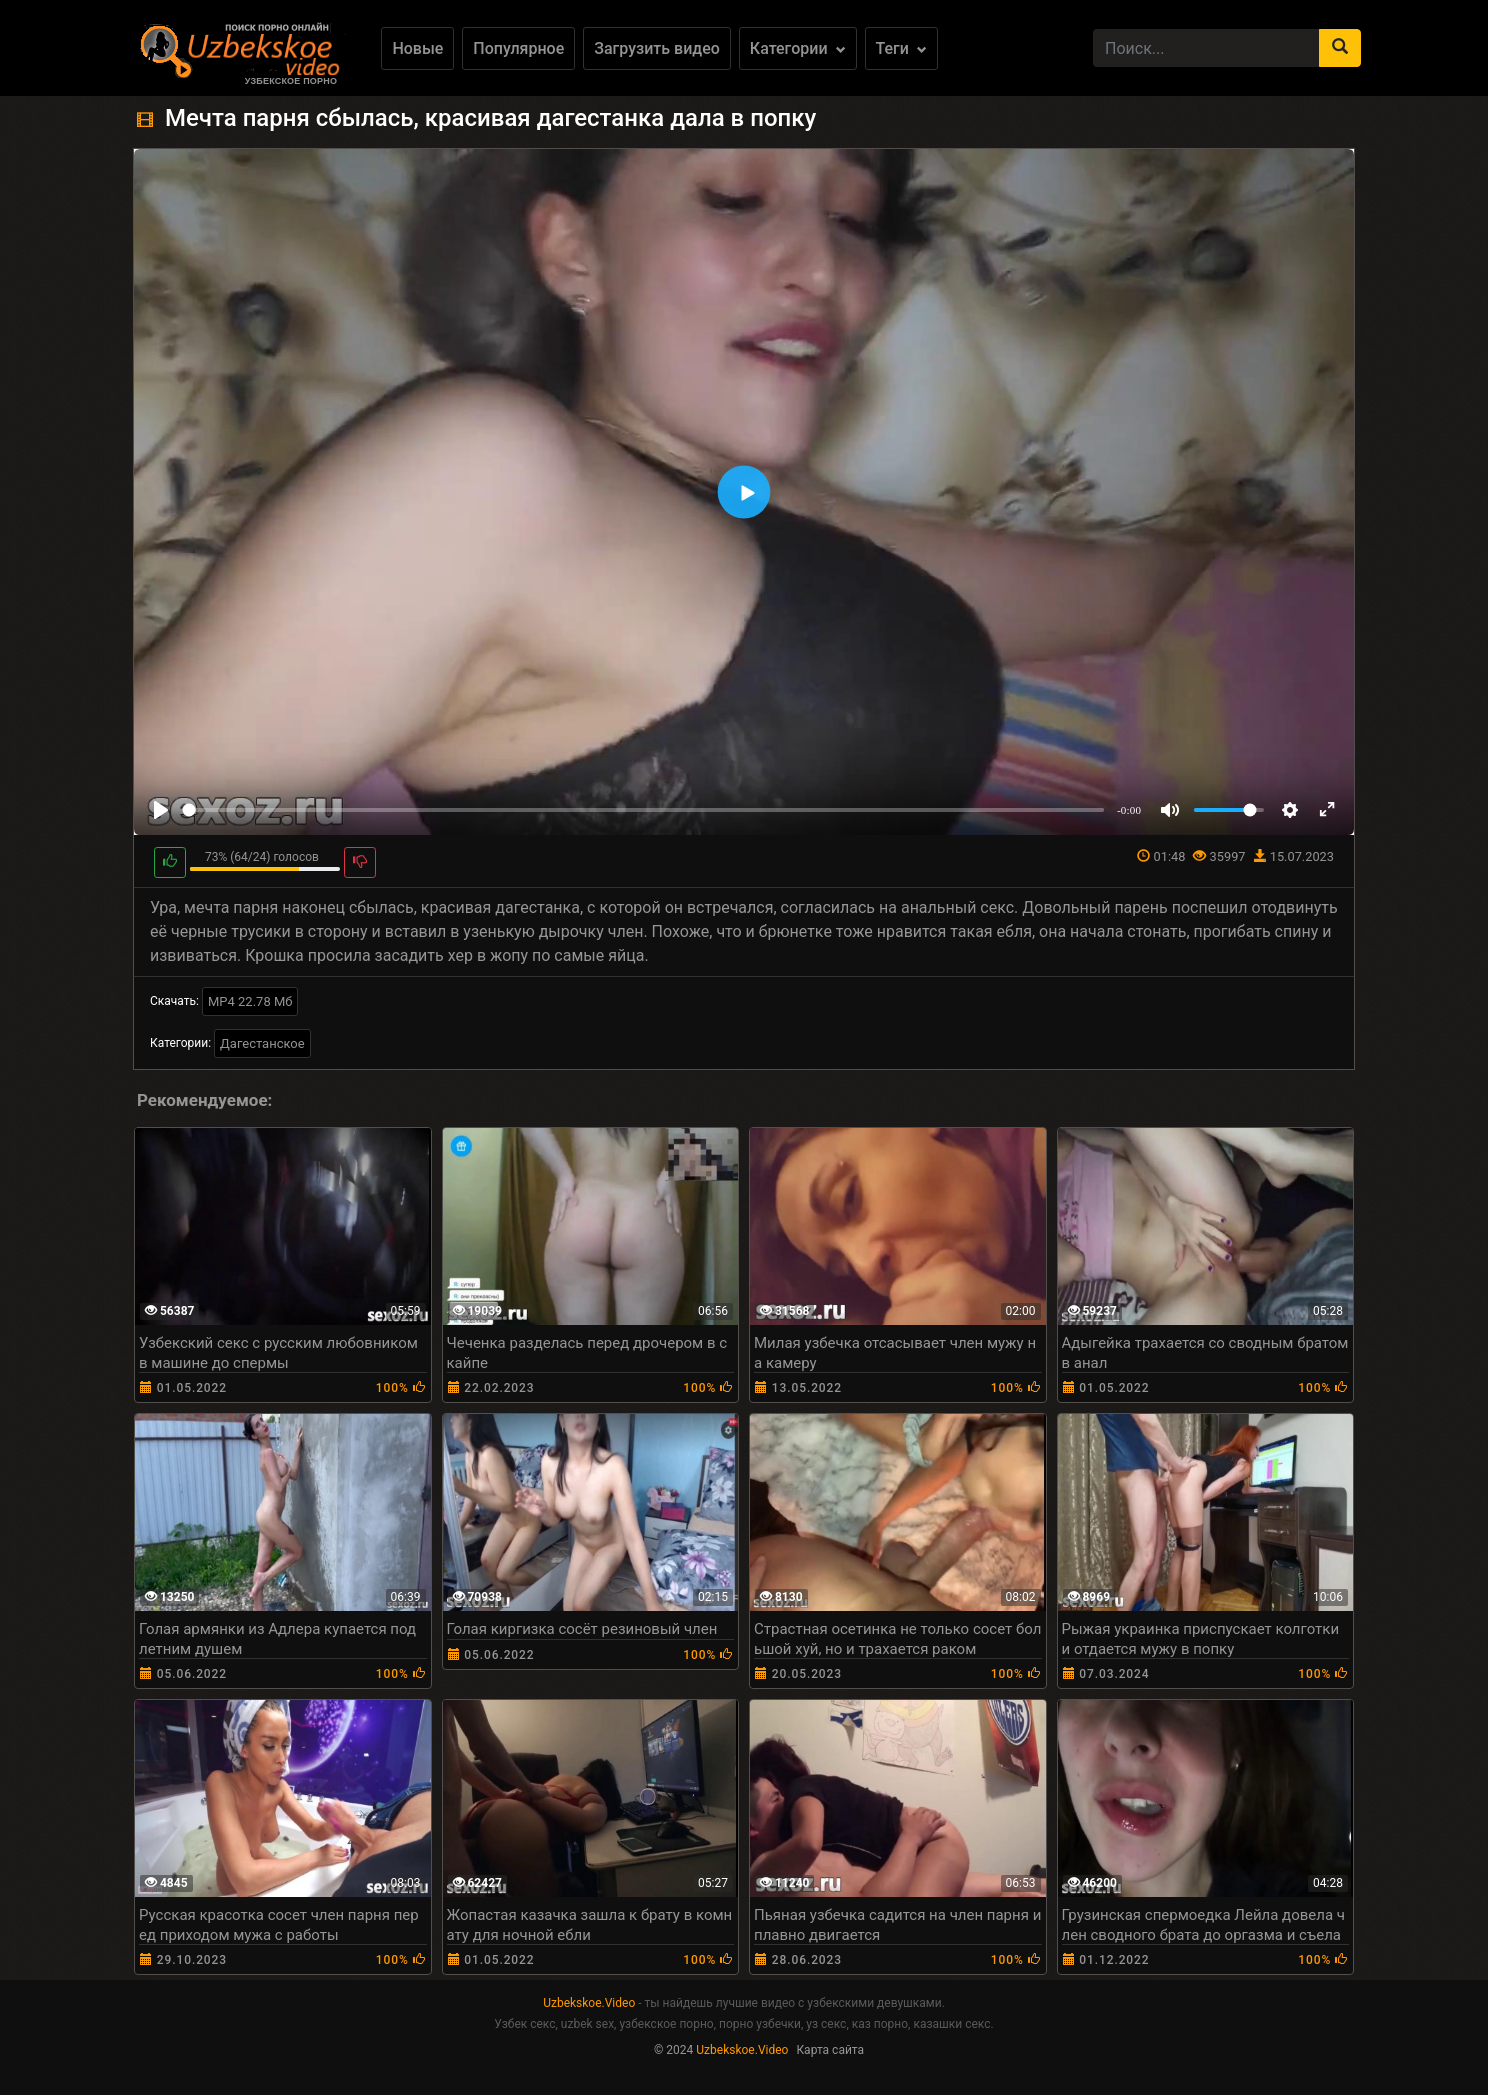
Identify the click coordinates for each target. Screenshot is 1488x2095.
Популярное (518, 48)
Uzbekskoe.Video (589, 2003)
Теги (901, 48)
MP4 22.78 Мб (250, 1001)
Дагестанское (262, 1043)
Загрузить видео (657, 48)
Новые (417, 48)
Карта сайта (830, 2050)
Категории (798, 48)
